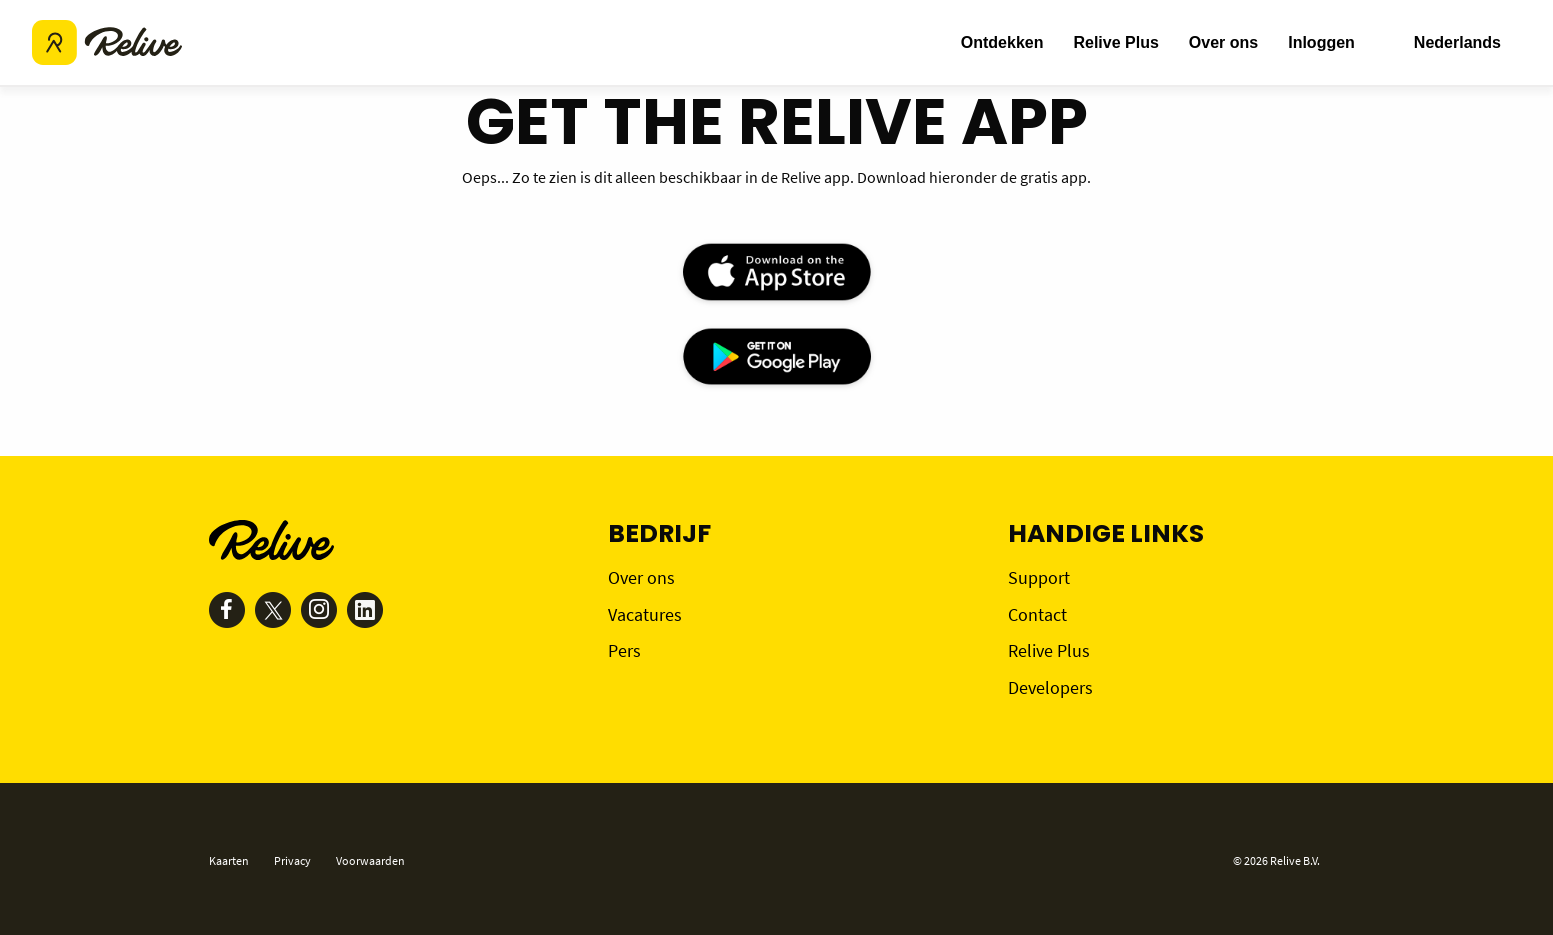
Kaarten (229, 860)
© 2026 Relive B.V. (1276, 860)
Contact (1037, 614)
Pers (624, 650)
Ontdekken (1002, 42)
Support (1039, 577)
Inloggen (1321, 42)
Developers (1050, 687)
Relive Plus (1115, 42)
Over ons (1223, 42)
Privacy (292, 860)
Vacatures (645, 614)
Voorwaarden (370, 860)
